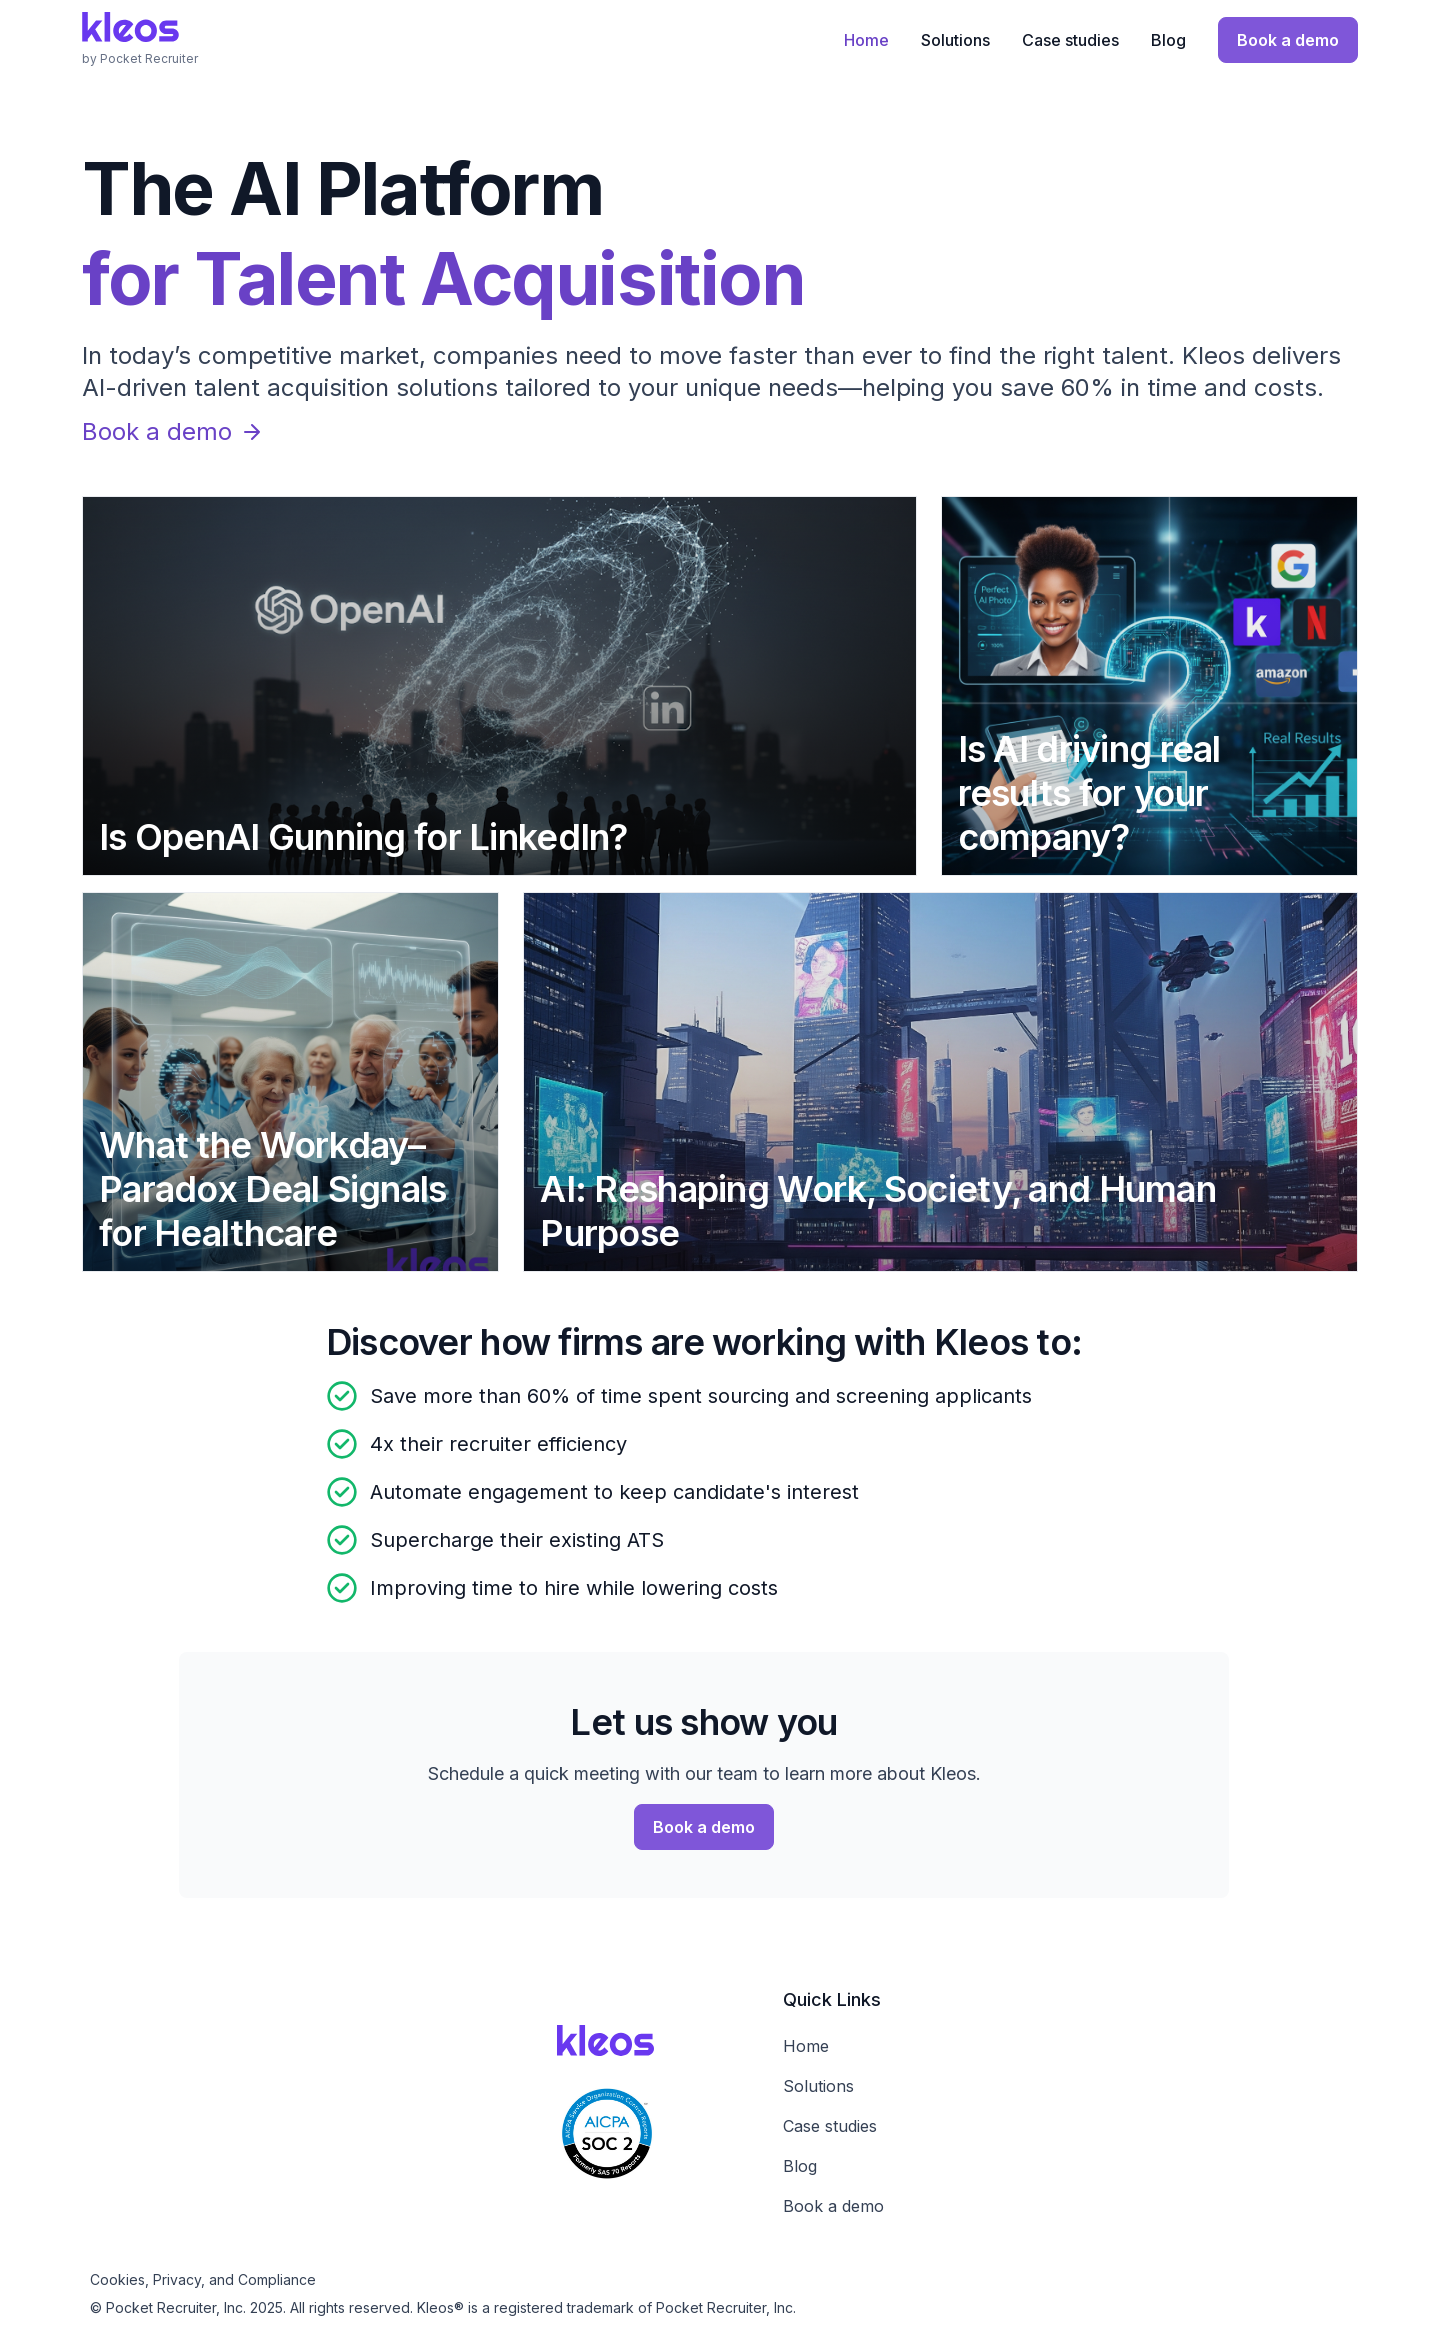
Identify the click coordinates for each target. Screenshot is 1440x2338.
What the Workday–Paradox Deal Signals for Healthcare (273, 1189)
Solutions (955, 40)
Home (866, 40)
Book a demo (173, 431)
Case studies (1070, 40)
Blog (1168, 40)
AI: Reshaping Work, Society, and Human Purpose (878, 1211)
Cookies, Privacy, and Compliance (203, 2279)
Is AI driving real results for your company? (1089, 793)
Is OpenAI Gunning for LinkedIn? (363, 837)
